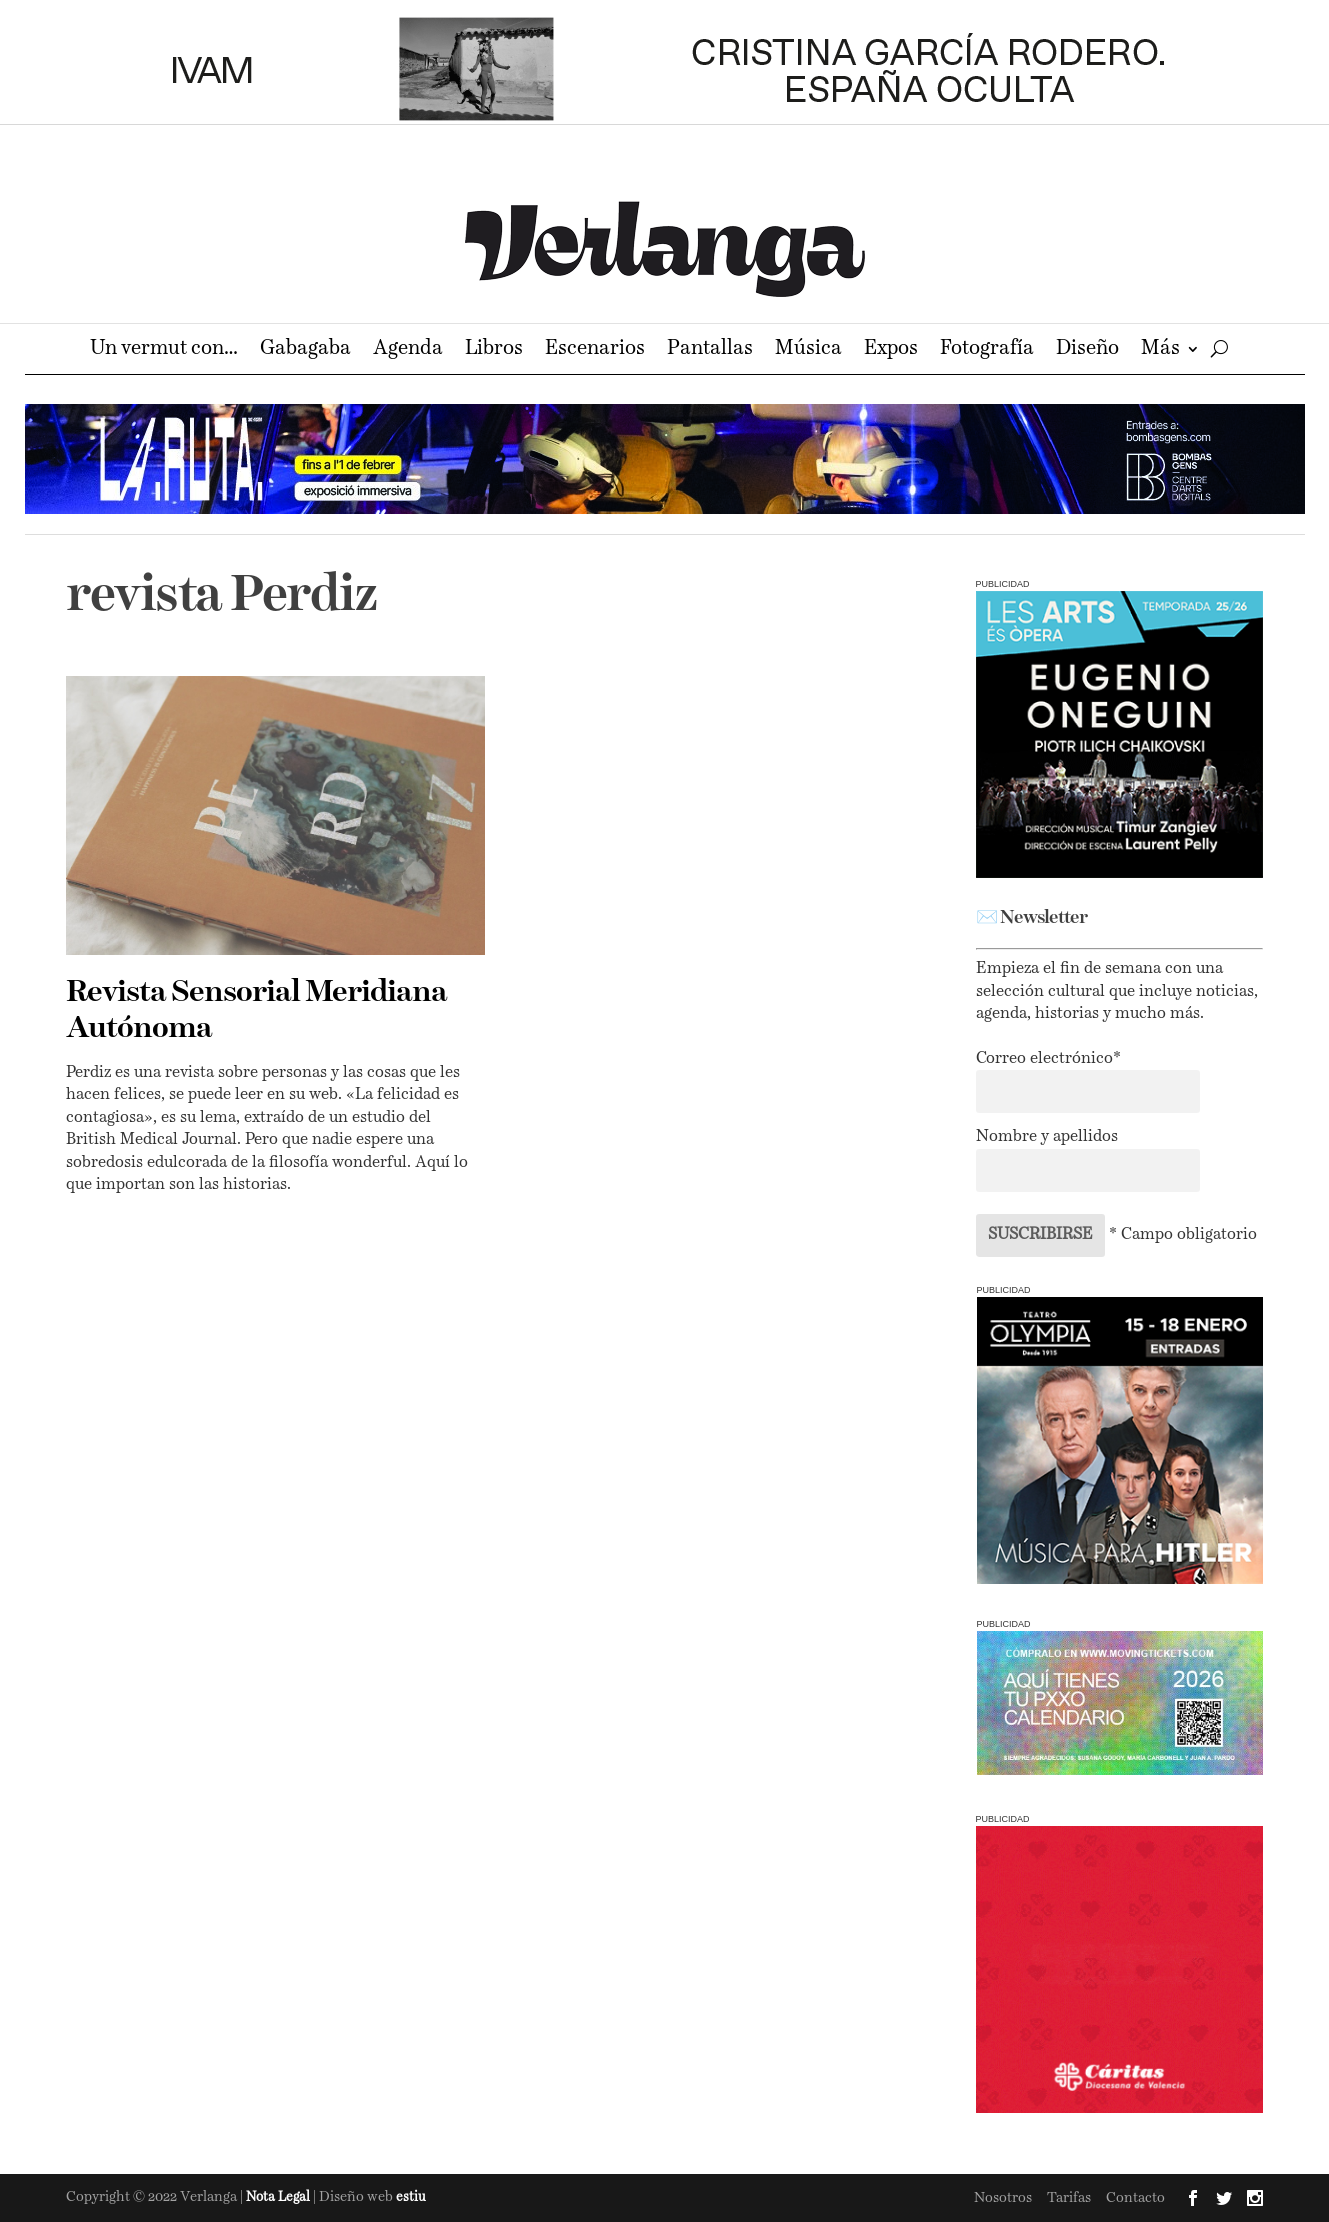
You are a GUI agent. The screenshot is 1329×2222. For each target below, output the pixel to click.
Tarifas (1069, 2198)
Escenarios (595, 350)
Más (1160, 350)
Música (808, 350)
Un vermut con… (164, 350)
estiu (411, 2197)
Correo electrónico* (1048, 1059)
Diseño (1087, 350)
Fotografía (987, 350)
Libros (494, 350)
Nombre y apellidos (1047, 1137)
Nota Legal (279, 2197)
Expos (891, 350)
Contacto (1135, 2198)
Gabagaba (305, 350)
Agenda (408, 350)
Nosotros (1003, 2198)
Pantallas (710, 350)
